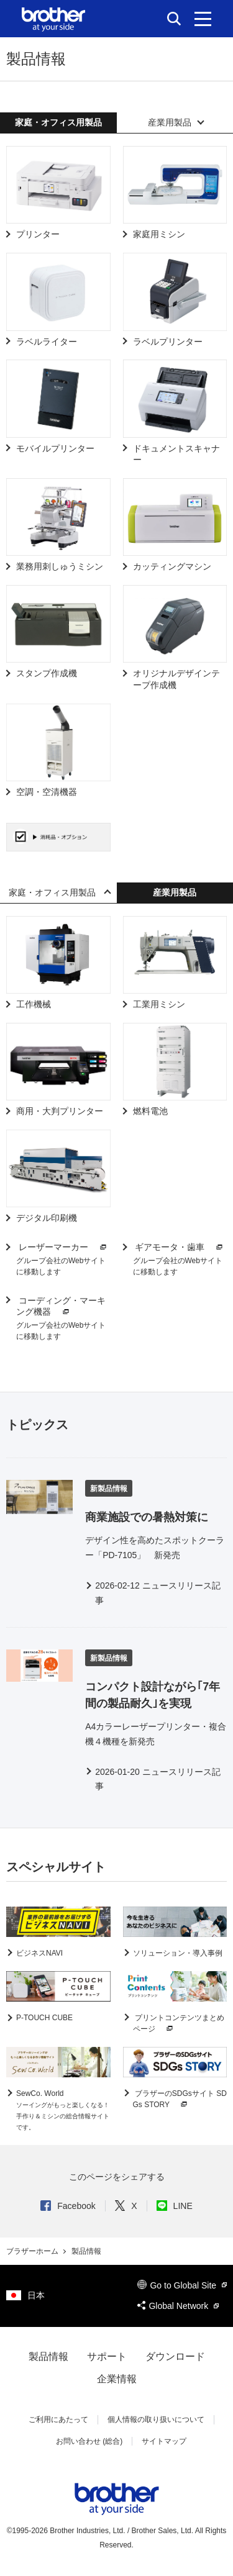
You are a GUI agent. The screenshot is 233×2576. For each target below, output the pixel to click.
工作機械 (33, 1004)
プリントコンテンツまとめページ (178, 2023)
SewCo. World (62, 2110)
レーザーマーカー (62, 1247)
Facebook (67, 2206)
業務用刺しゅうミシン (59, 566)
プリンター (38, 234)
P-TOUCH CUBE (44, 2017)
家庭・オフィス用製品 (52, 892)
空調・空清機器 (46, 792)
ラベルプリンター (168, 342)
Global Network (178, 2306)
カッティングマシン (172, 566)
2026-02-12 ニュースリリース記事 (158, 1593)
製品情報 (48, 2356)
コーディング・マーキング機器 (61, 1306)
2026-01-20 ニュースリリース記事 (158, 1779)
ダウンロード (175, 2356)
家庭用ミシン (159, 234)
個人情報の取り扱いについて (155, 2419)
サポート (107, 2356)
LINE (175, 2206)
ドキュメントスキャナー (176, 454)
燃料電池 (150, 1111)
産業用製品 (169, 122)
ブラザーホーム (33, 2251)
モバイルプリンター (55, 448)
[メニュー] (203, 18)
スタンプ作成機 (46, 673)
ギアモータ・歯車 (179, 1247)
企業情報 (117, 2379)
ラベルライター (46, 342)
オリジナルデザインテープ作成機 (176, 679)
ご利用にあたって (58, 2419)
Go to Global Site (182, 2285)
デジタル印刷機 (46, 1218)
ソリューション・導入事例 (177, 1953)
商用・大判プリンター (59, 1111)
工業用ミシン (159, 1004)
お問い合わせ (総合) (89, 2441)
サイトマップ (164, 2441)
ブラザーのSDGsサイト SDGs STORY (180, 2099)
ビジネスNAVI (39, 1953)
